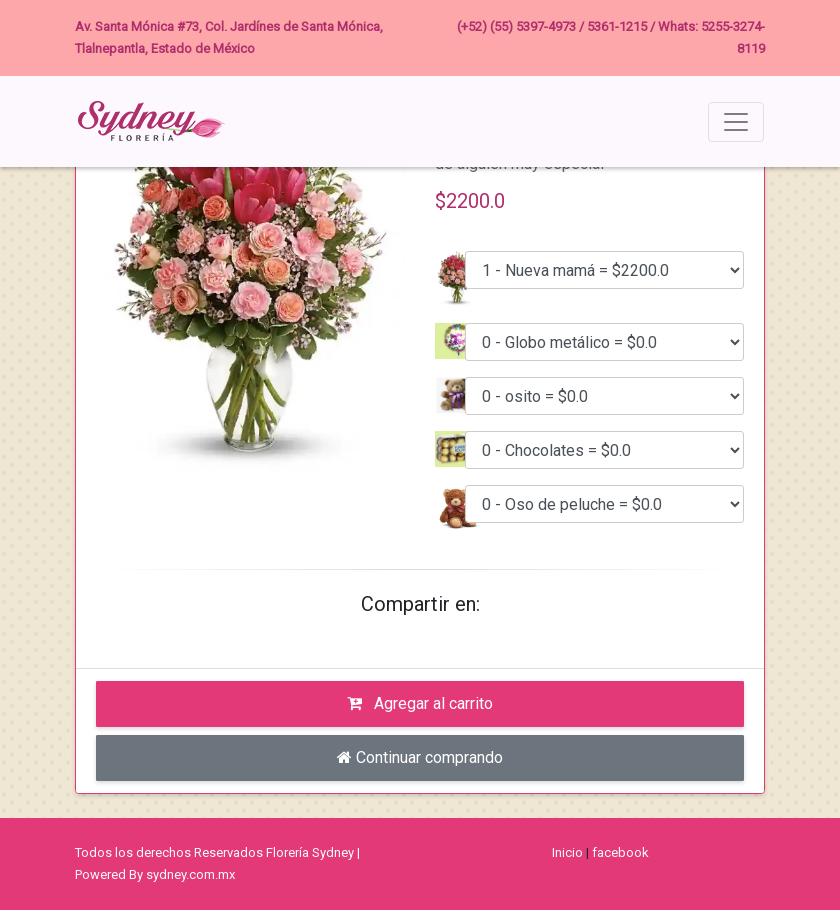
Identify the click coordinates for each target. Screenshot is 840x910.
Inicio (567, 852)
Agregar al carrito (420, 703)
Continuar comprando (420, 757)
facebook (620, 852)
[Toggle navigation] (736, 122)
